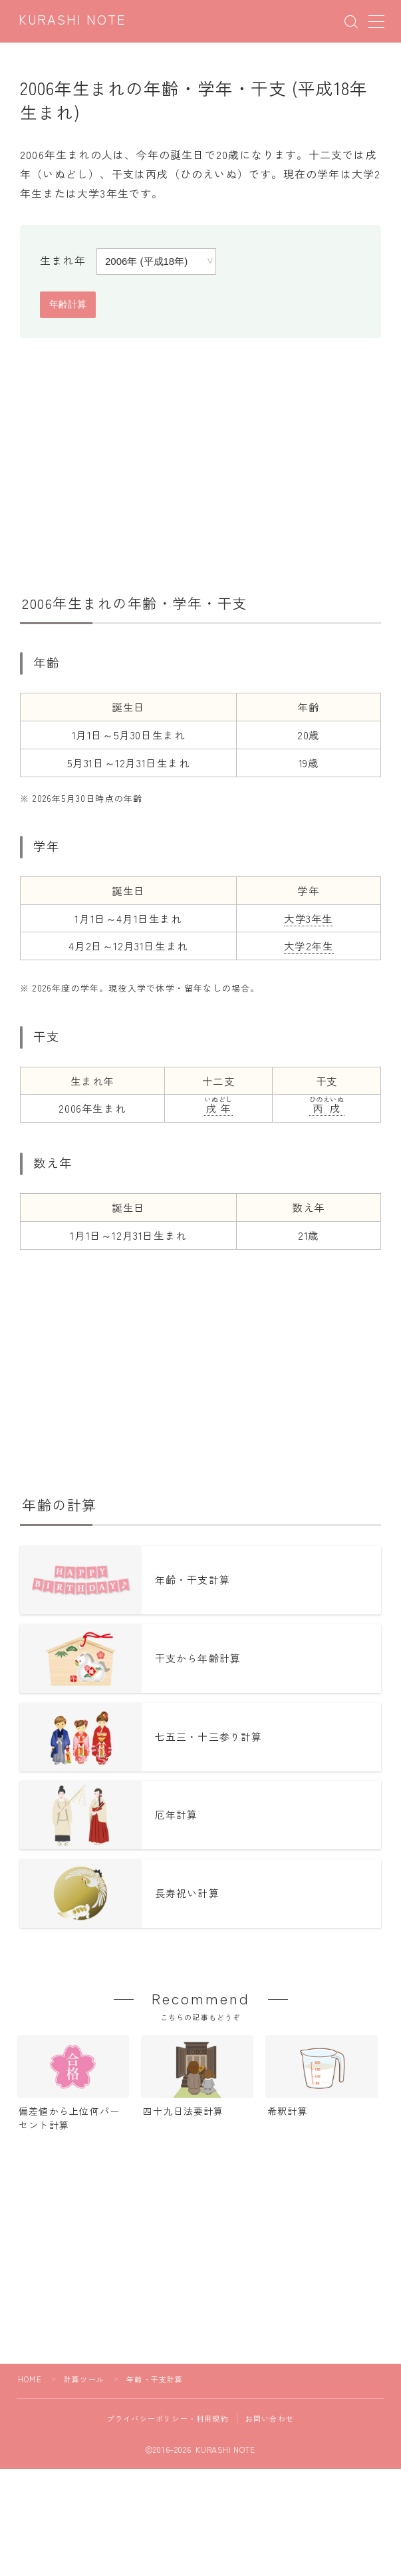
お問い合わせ (269, 2421)
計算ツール (84, 2382)
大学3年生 (308, 918)
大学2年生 (309, 945)
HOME (30, 2382)
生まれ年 (63, 260)
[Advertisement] (201, 461)
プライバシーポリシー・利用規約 (168, 2421)
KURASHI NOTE (72, 21)
